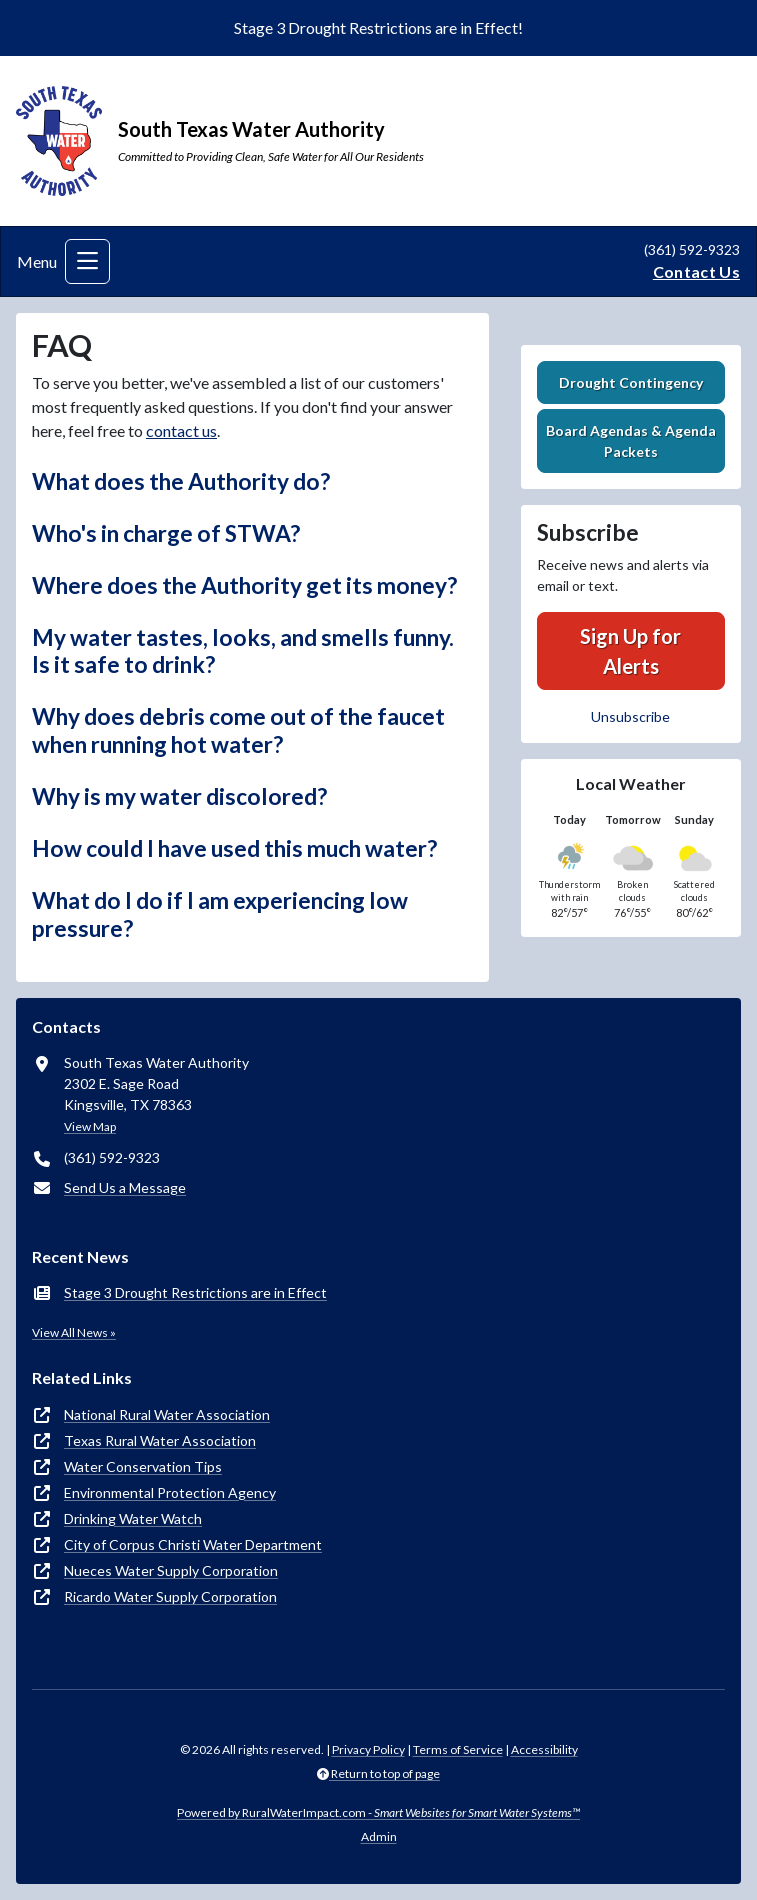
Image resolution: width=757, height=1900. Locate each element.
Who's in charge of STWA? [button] (166, 533)
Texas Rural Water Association (160, 1440)
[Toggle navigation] (87, 261)
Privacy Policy (368, 1749)
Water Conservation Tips (143, 1466)
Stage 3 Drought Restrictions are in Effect (195, 1292)
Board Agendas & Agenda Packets (631, 441)
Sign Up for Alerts (630, 651)
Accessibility (544, 1749)
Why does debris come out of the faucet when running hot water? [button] (238, 730)
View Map (90, 1126)
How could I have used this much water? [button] (234, 848)
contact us (181, 430)
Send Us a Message (125, 1187)
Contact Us (696, 271)
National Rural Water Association (167, 1414)
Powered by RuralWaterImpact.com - (378, 1812)
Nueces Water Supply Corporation (171, 1570)
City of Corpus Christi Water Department (193, 1544)
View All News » (74, 1332)
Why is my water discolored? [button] (179, 796)
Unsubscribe (630, 716)
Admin (379, 1836)
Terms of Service (458, 1749)
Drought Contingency (631, 382)
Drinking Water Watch (133, 1518)
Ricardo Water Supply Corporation (170, 1596)
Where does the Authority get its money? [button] (244, 585)
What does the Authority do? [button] (181, 481)
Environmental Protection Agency (170, 1492)
